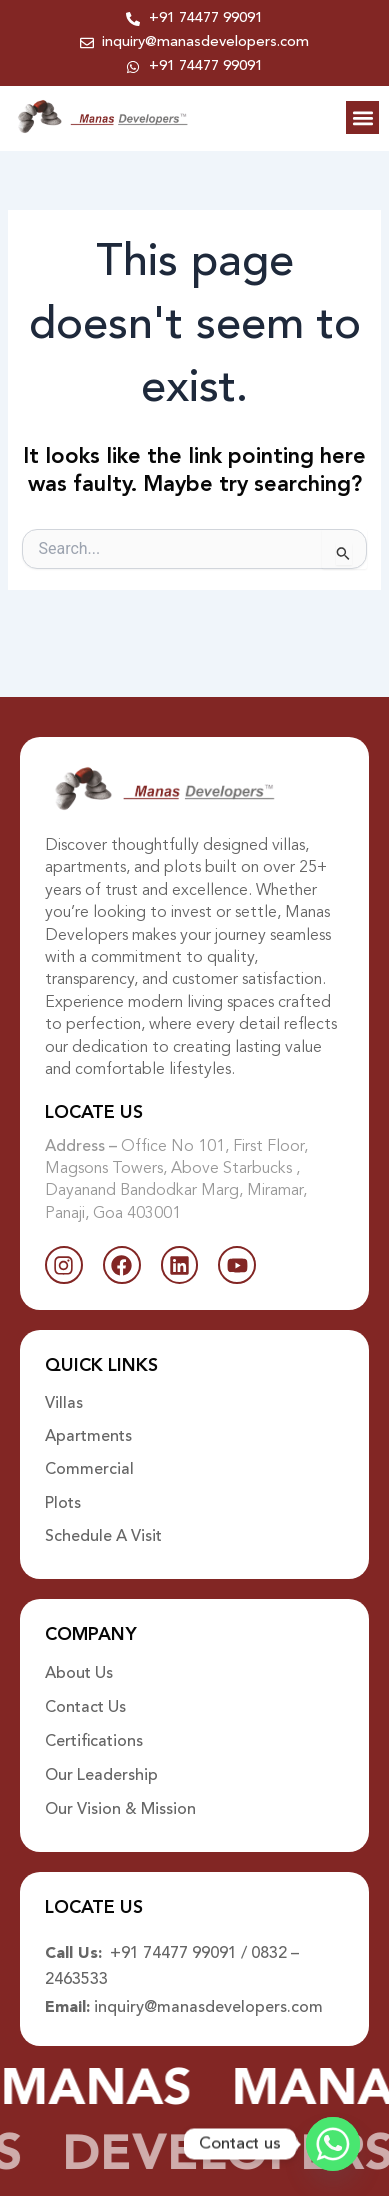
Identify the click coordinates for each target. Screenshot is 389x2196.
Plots (63, 1504)
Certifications (94, 1742)
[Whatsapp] (333, 2144)
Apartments (88, 1437)
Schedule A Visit (103, 1537)
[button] (362, 117)
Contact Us (85, 1708)
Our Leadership (101, 1776)
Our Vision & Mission (120, 1810)
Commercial (89, 1470)
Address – (83, 1147)
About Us (79, 1674)
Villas (64, 1404)
